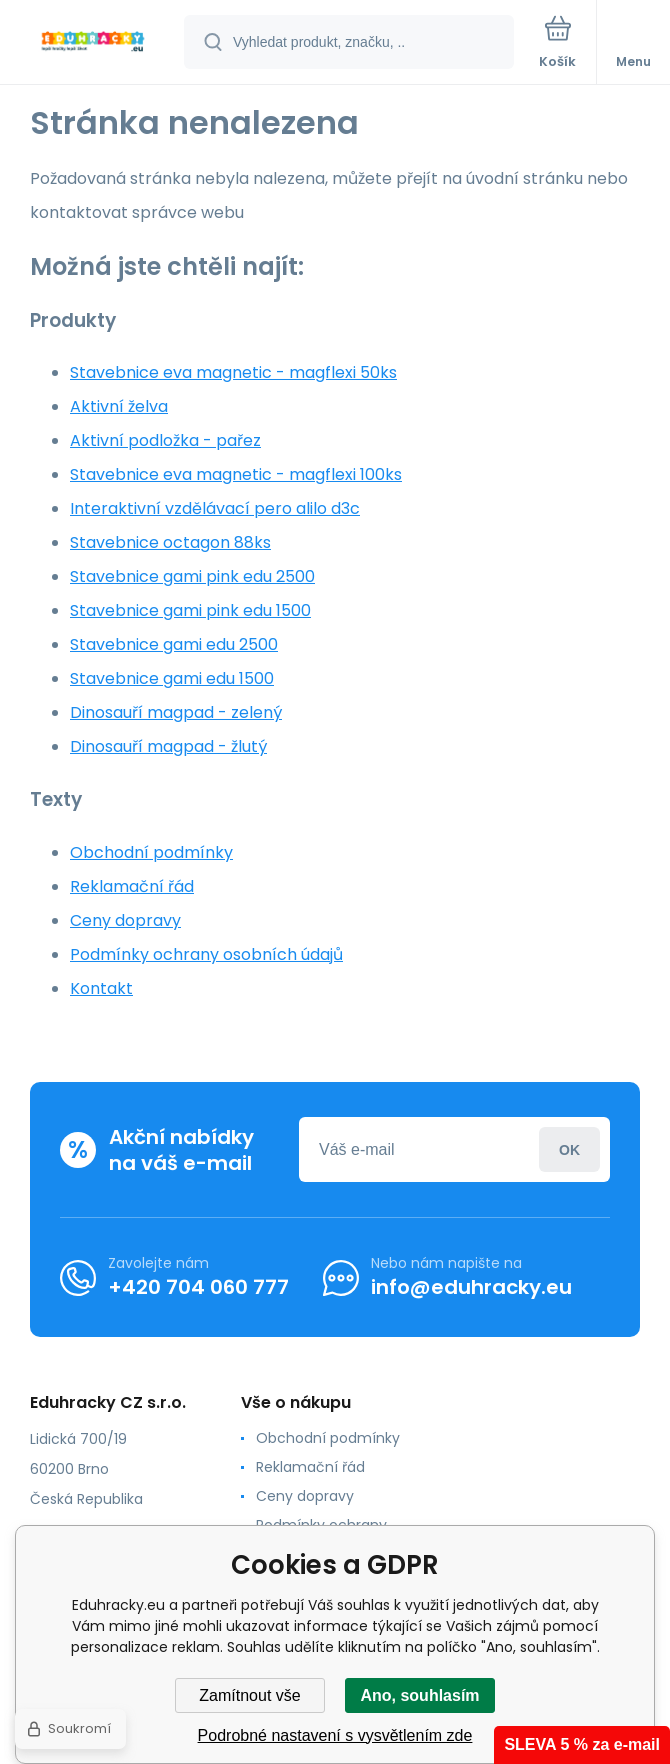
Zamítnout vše (249, 1695)
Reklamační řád (132, 886)
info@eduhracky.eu (471, 1287)
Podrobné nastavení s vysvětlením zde (335, 1735)
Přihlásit (569, 1149)
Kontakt (101, 988)
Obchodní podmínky (151, 852)
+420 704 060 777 (198, 1287)
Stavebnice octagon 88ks (170, 542)
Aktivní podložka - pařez (165, 440)
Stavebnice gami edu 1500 (172, 678)
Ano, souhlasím (419, 1695)
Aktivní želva (119, 406)
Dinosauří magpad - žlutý (168, 746)
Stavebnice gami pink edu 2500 (192, 576)
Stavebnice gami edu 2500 (174, 644)
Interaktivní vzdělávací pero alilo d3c (215, 508)
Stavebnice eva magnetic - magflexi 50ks (233, 372)
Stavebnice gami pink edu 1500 (190, 610)
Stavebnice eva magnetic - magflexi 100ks (236, 474)
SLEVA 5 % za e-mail (582, 1744)
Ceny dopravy (125, 920)
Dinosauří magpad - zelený (176, 712)
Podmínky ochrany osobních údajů (206, 954)
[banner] (93, 43)
